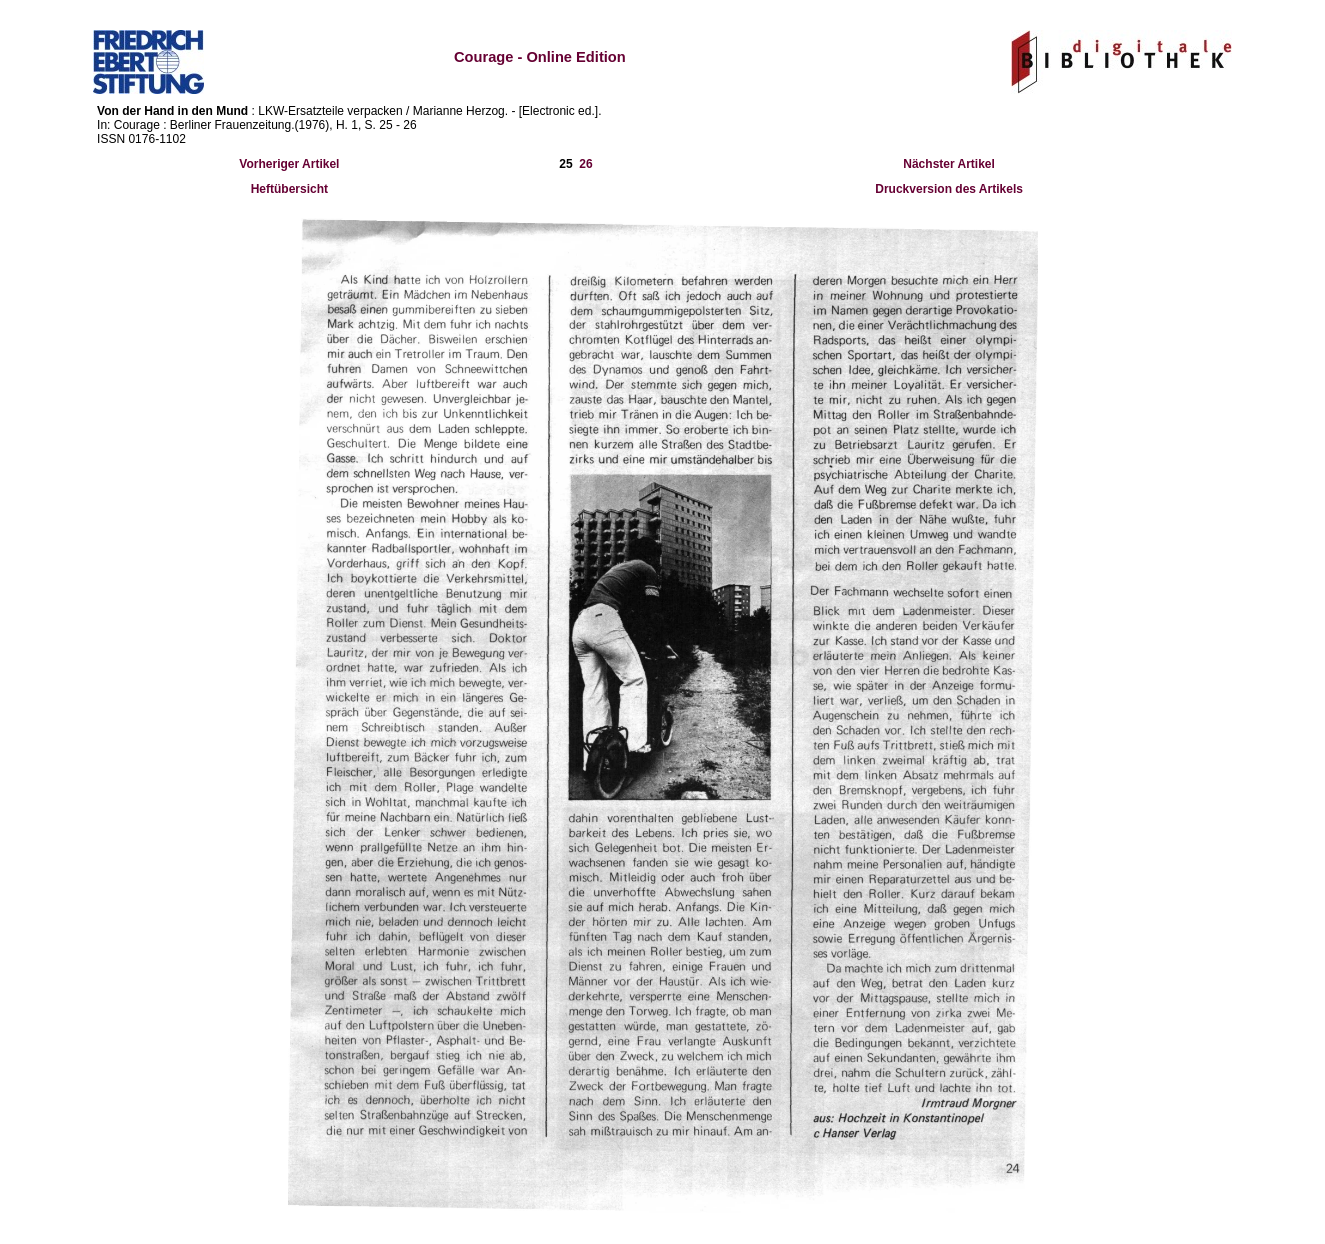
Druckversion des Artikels (949, 189)
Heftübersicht (289, 189)
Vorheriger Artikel (289, 164)
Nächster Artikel (949, 164)
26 (585, 164)
